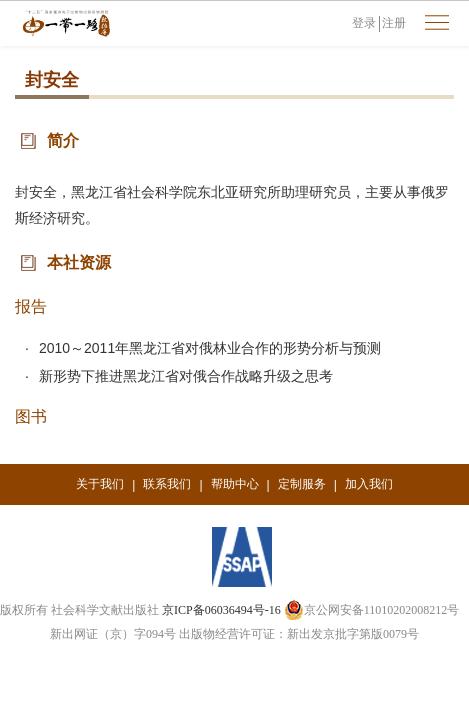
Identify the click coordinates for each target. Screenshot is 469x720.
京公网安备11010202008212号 (372, 610)
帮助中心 (235, 484)
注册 (394, 23)
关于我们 (100, 484)
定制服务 (302, 484)
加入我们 (369, 484)
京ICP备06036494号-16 (221, 610)
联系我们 (167, 484)
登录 (364, 23)
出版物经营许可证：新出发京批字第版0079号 (299, 634)
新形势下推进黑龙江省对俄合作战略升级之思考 (186, 376)
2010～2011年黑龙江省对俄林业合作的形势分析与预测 (210, 348)
